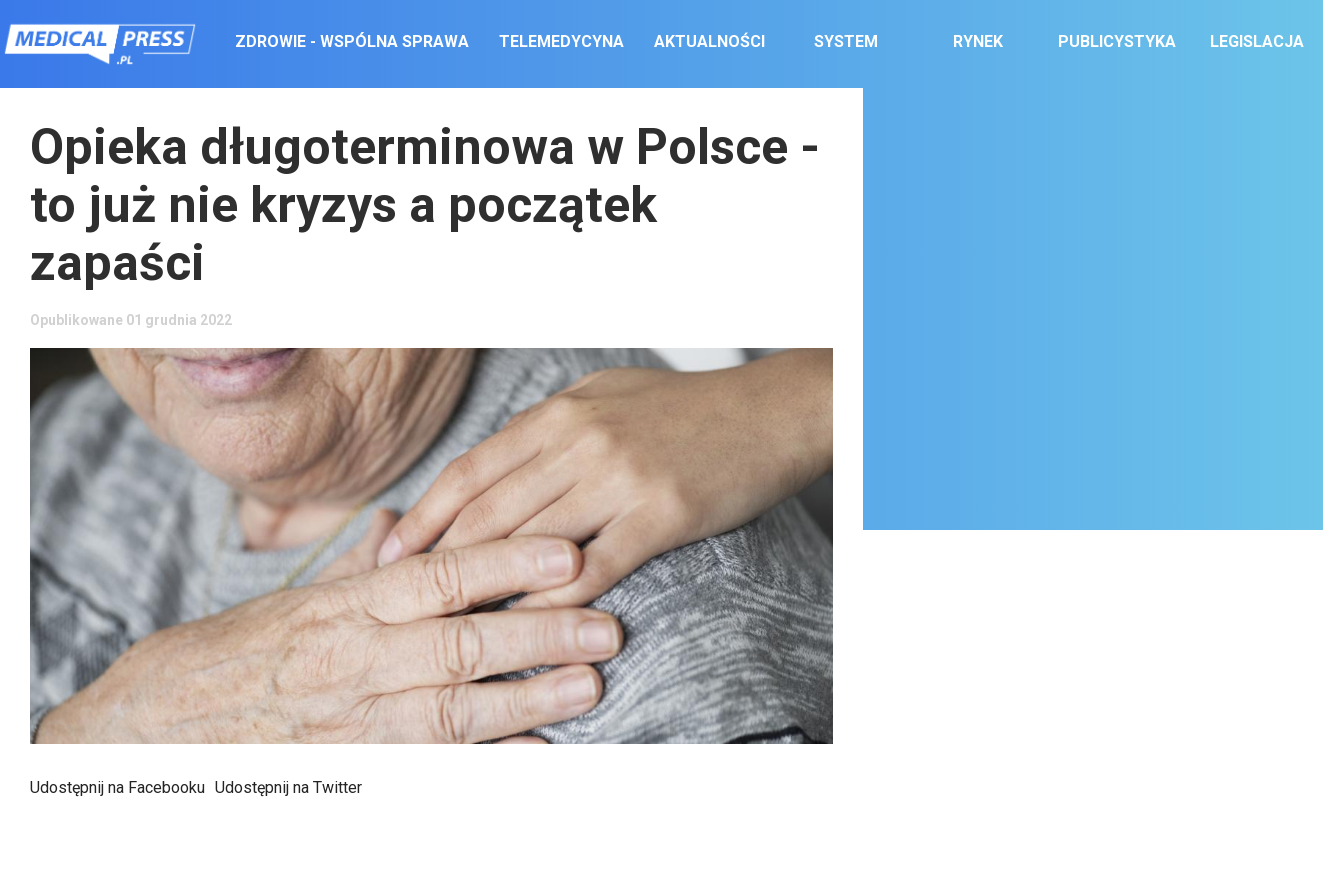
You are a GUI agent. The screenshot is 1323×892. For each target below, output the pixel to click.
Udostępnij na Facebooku (117, 787)
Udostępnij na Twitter (288, 787)
